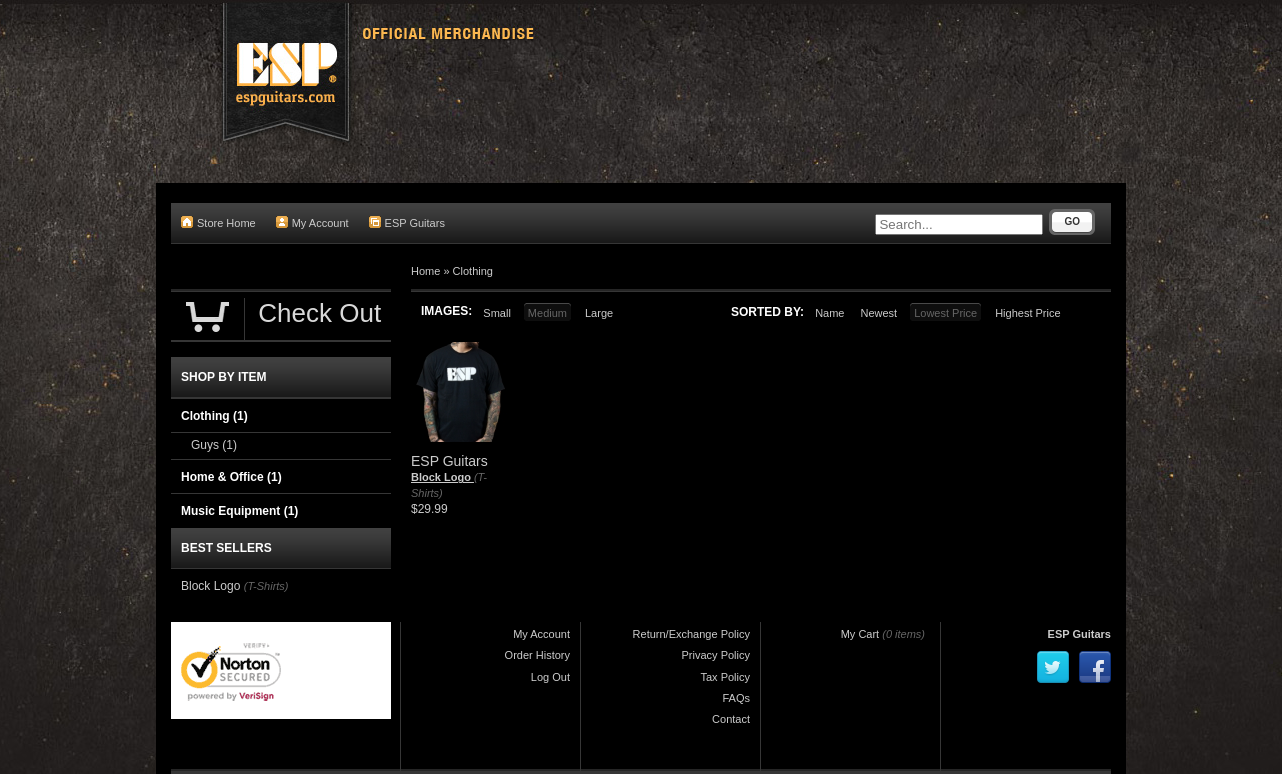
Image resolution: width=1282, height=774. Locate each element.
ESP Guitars (407, 222)
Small (497, 313)
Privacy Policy (716, 655)
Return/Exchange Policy (691, 634)
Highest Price (1027, 313)
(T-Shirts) (266, 586)
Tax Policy (725, 677)
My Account (312, 222)
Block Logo (442, 477)
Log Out (550, 677)
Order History (537, 655)
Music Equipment (239, 511)
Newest (878, 313)
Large (599, 313)
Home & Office (231, 477)
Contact (731, 719)
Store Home (218, 222)
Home (425, 271)
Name (829, 313)
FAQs (736, 698)
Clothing (473, 271)
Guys (214, 445)
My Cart (860, 634)
